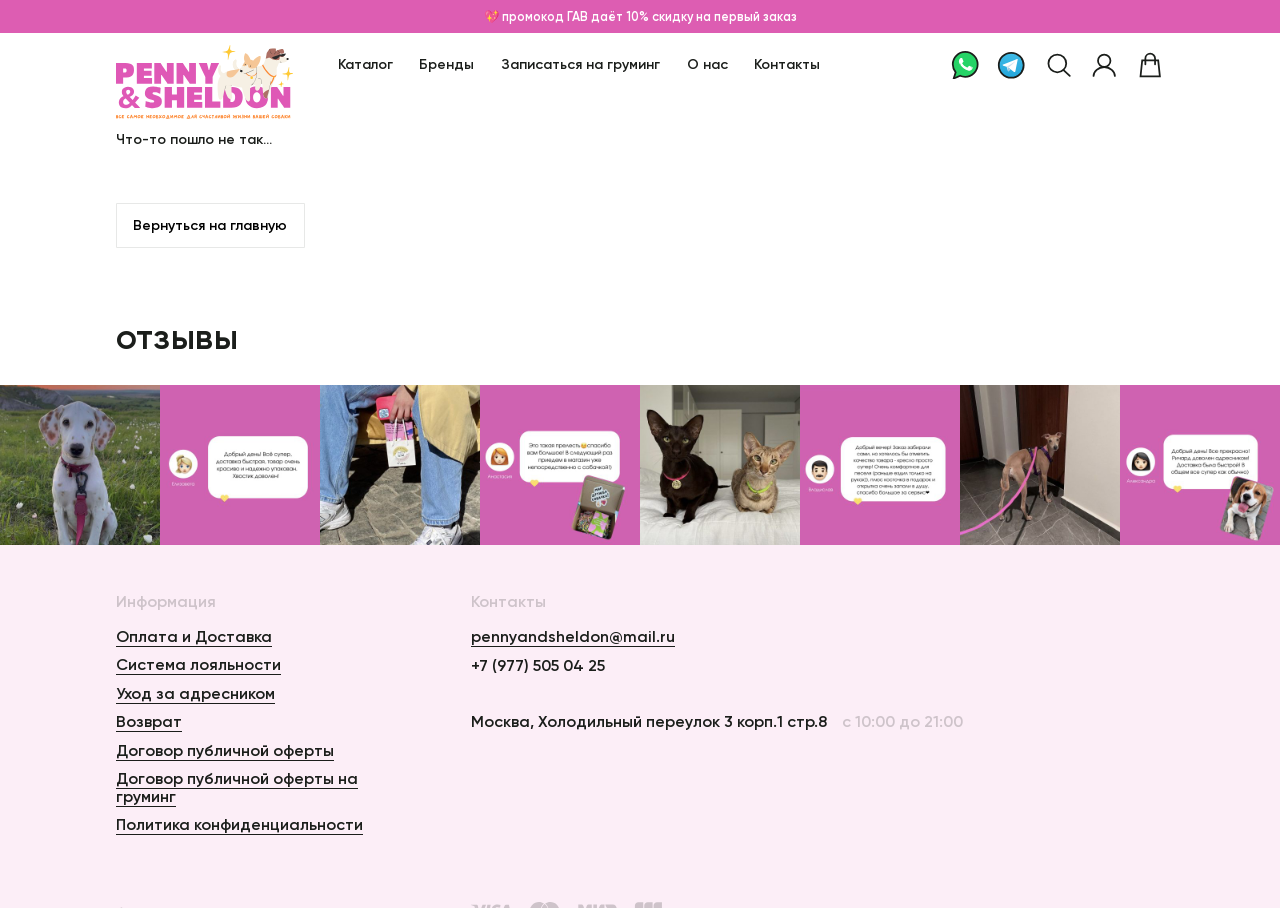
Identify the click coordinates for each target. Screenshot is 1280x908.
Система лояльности (198, 664)
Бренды (446, 64)
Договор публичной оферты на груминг (237, 787)
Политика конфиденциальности (239, 824)
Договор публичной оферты (225, 750)
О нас (707, 64)
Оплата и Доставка (194, 636)
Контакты (787, 64)
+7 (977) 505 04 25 (538, 666)
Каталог (365, 64)
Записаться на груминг (580, 64)
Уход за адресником (195, 693)
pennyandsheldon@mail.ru (573, 637)
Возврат (149, 721)
